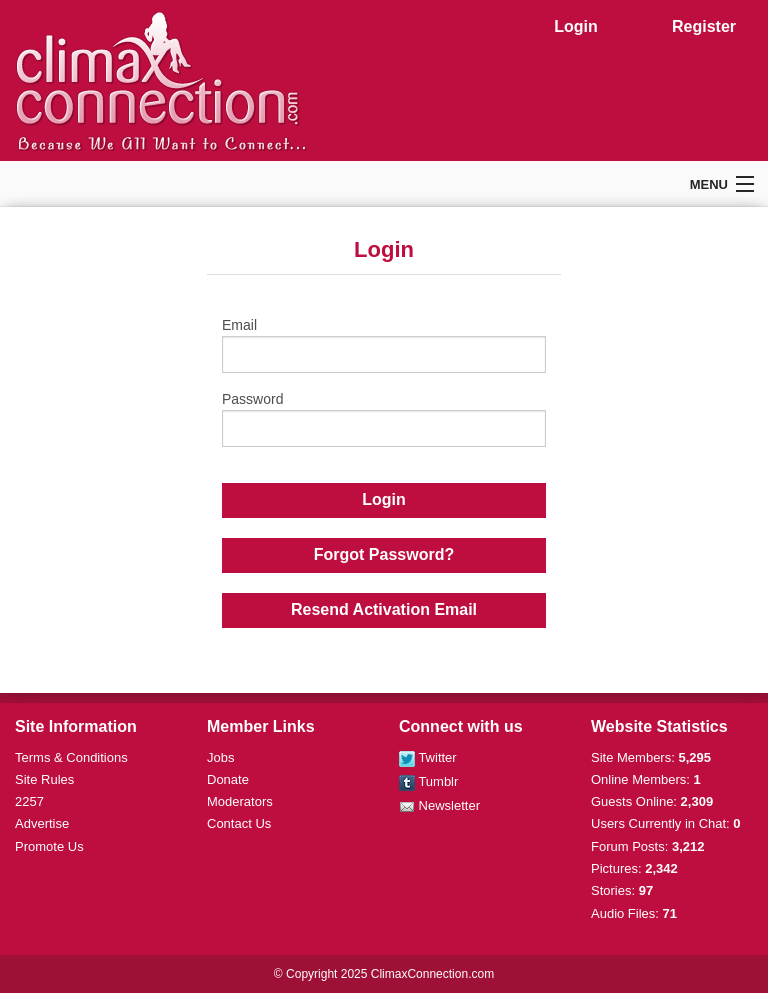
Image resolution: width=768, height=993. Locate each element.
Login (576, 26)
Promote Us (49, 846)
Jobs (220, 757)
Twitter (428, 757)
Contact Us (239, 823)
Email (384, 345)
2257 (29, 801)
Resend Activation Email (384, 609)
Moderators (240, 801)
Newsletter (439, 805)
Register (704, 26)
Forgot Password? (384, 554)
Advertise (42, 823)
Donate (228, 779)
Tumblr (428, 781)
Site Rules (44, 779)
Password (384, 419)
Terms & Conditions (71, 757)
